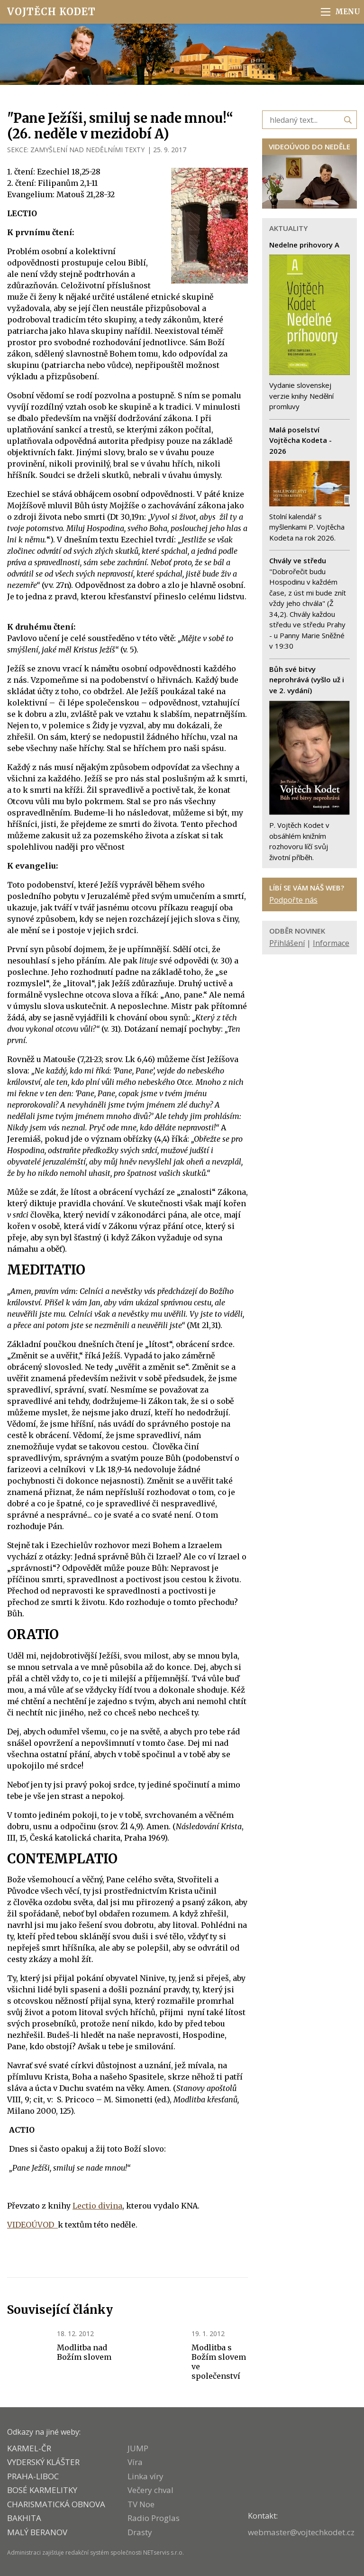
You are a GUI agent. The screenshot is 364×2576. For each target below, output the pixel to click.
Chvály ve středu (297, 560)
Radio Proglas (153, 2517)
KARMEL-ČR (29, 2448)
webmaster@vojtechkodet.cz (301, 2532)
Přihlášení (287, 943)
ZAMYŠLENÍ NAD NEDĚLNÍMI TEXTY (87, 149)
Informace (331, 943)
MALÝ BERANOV (37, 2532)
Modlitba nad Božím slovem (84, 2352)
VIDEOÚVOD (32, 2224)
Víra (135, 2462)
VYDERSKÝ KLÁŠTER (43, 2462)
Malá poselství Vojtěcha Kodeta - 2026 (300, 440)
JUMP (137, 2448)
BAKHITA (24, 2517)
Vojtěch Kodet (51, 12)
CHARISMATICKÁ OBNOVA (56, 2504)
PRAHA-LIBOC (33, 2476)
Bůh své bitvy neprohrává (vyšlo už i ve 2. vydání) (306, 679)
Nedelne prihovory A (304, 244)
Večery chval (150, 2489)
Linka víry (145, 2476)
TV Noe (141, 2504)
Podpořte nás (293, 900)
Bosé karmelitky (42, 2489)
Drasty (139, 2532)
